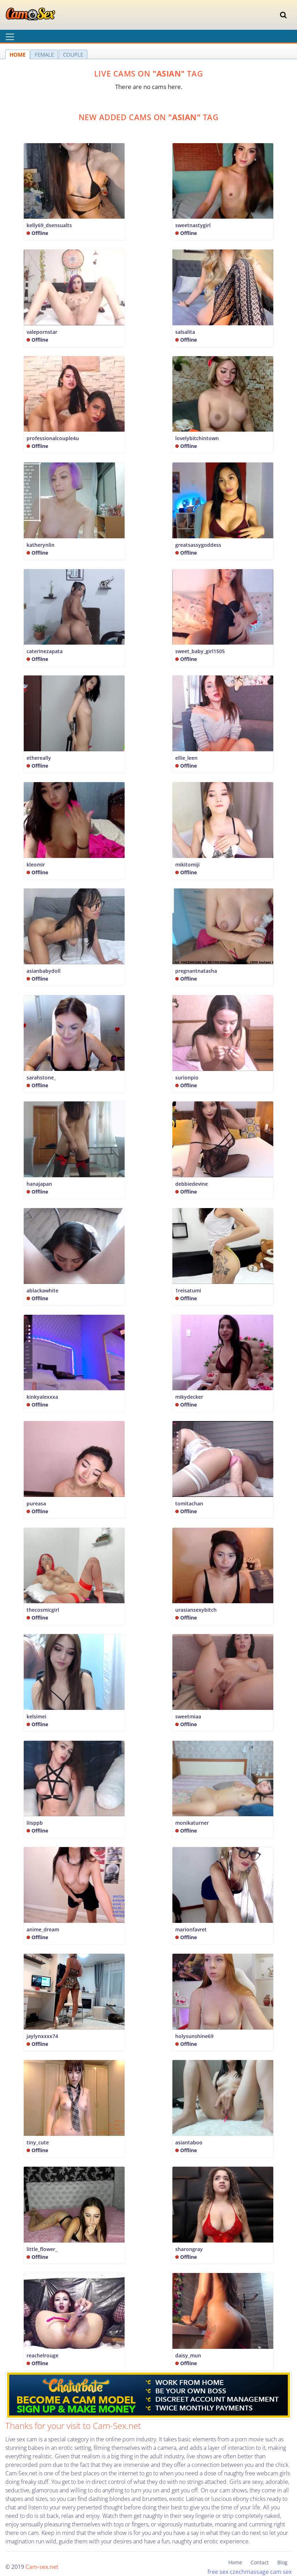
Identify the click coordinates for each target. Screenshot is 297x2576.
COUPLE (73, 54)
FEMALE (44, 54)
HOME (17, 54)
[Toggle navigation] (283, 15)
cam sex (281, 2572)
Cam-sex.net (41, 2567)
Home (235, 2562)
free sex (217, 2572)
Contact (260, 2562)
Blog (282, 2562)
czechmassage (249, 2572)
